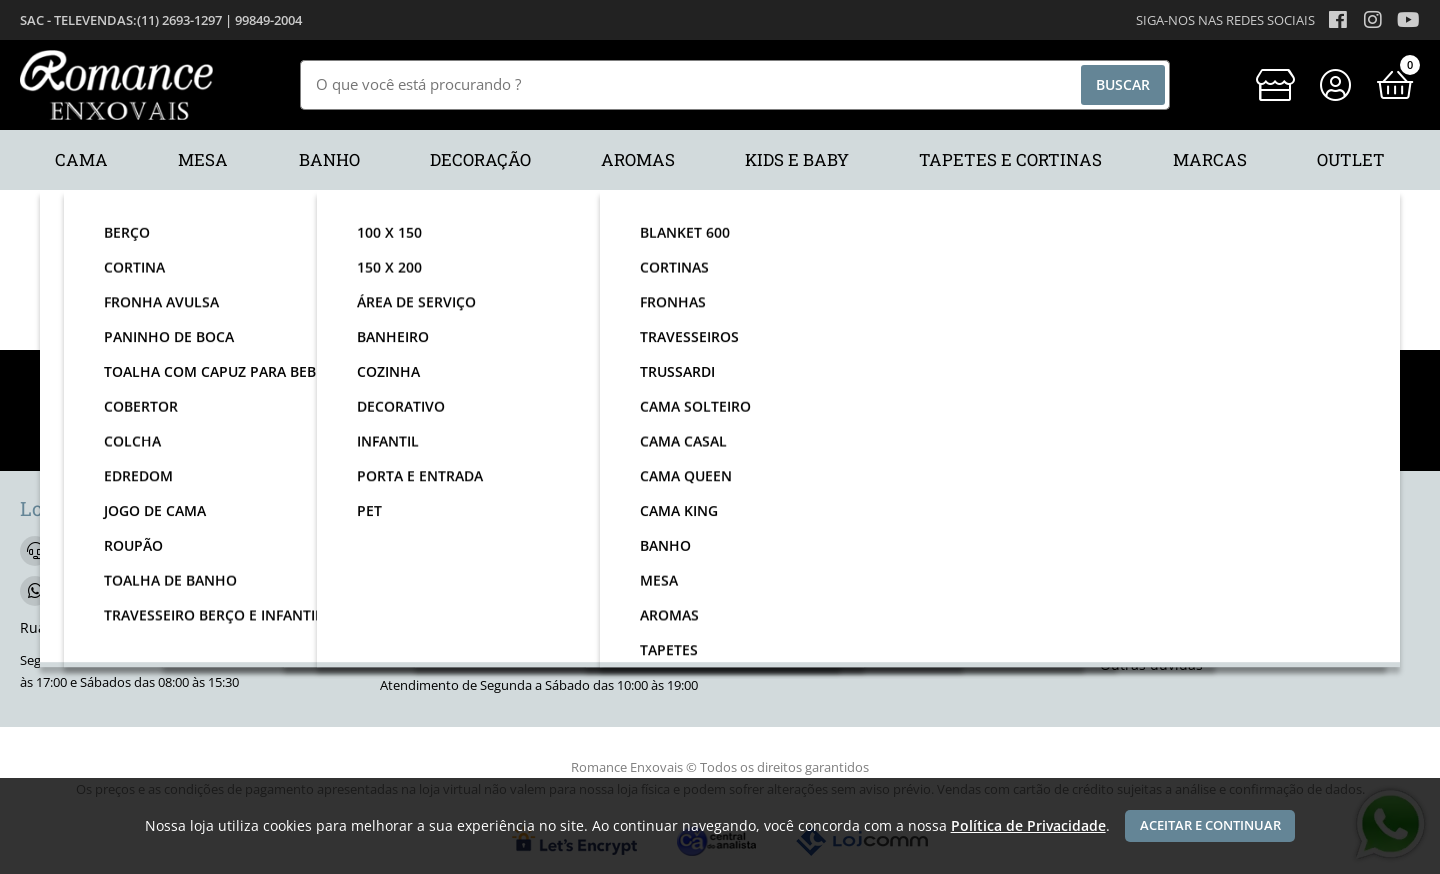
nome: (398, 427)
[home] (116, 85)
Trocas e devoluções (1167, 605)
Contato (1126, 546)
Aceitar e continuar (1210, 825)
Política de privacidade (1176, 576)
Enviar (1031, 427)
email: (710, 427)
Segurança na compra (1173, 635)
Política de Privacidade (1028, 825)
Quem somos (784, 596)
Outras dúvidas (1151, 664)
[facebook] (760, 555)
